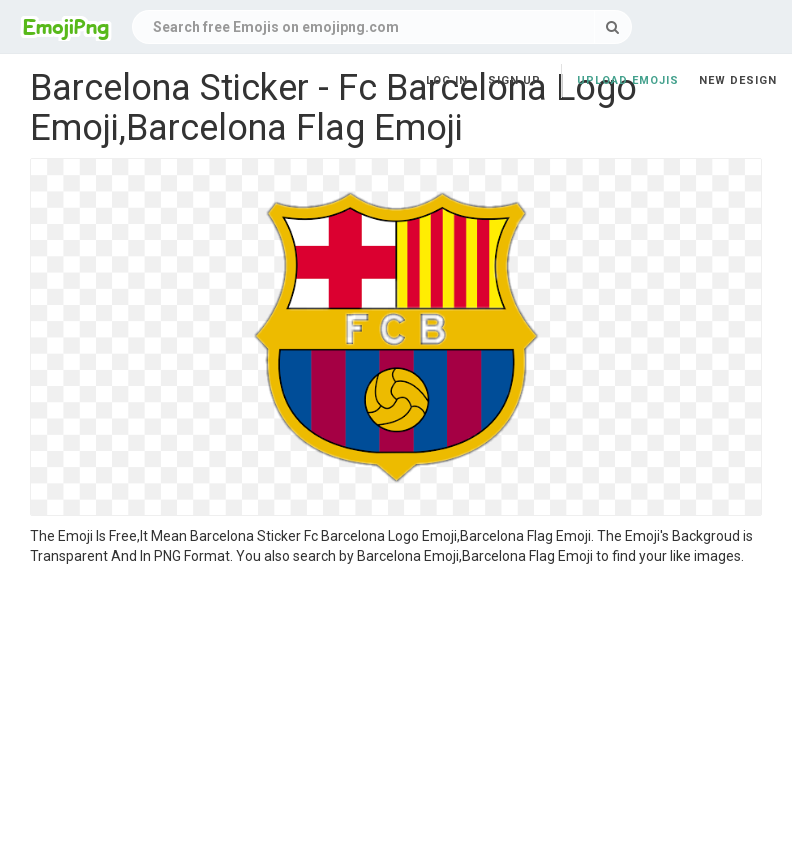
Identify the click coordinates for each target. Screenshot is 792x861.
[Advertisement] (396, 716)
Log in (447, 80)
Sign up (514, 80)
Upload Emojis (628, 80)
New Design (738, 80)
